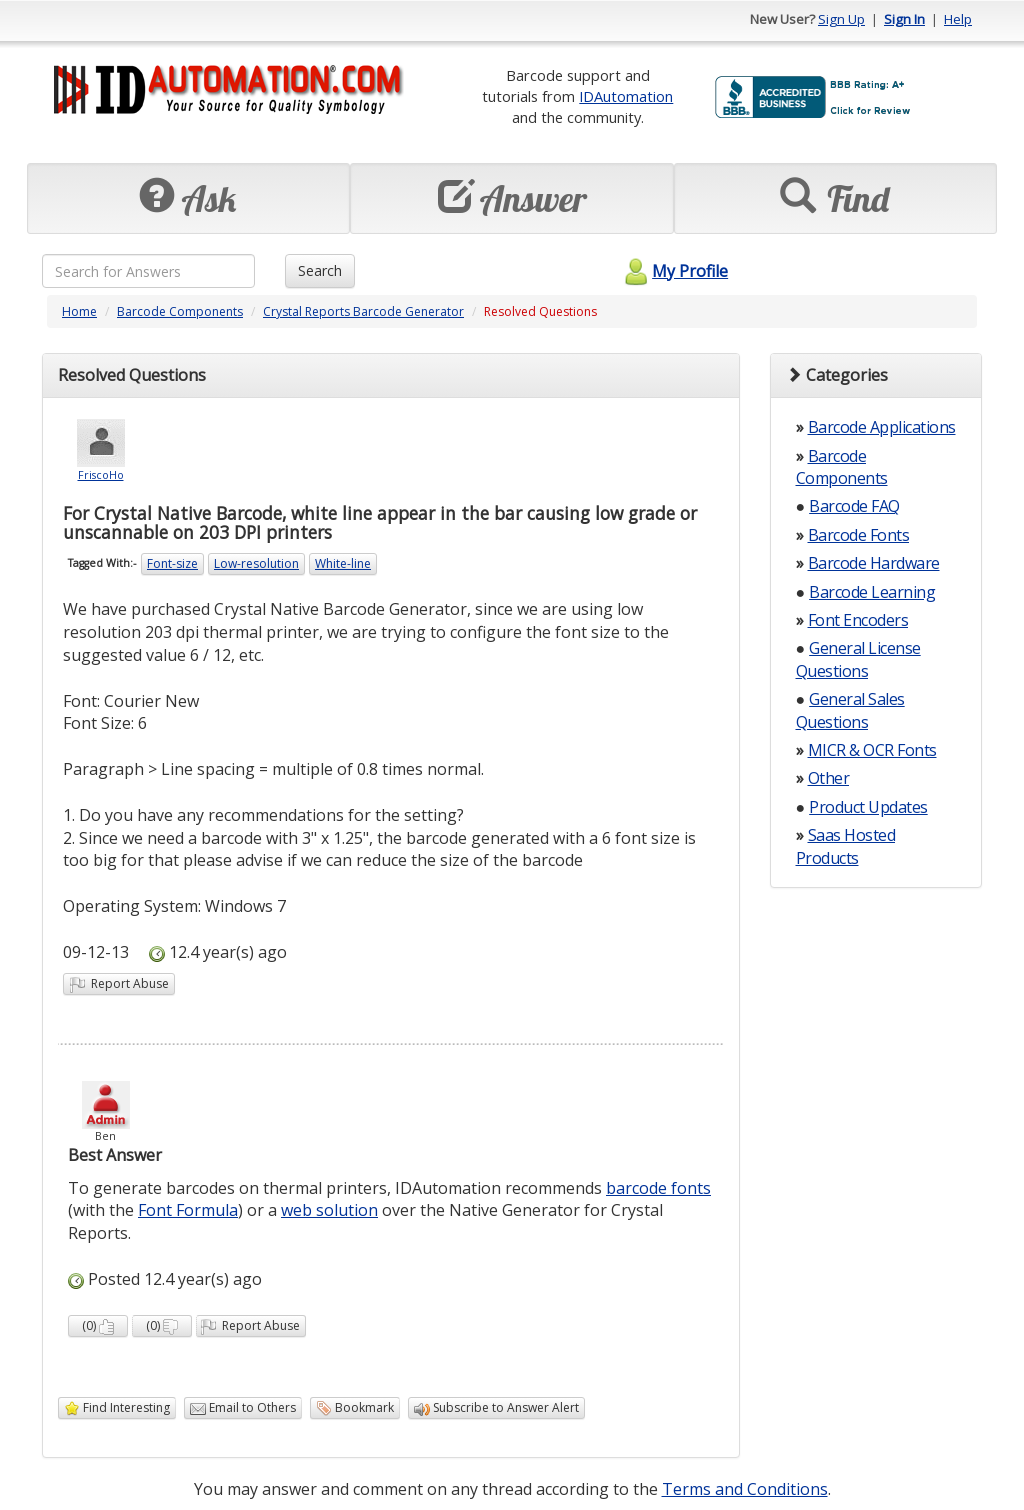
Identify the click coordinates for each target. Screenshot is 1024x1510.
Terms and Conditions (745, 1489)
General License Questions (858, 659)
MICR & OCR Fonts (872, 750)
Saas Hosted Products (846, 846)
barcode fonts (658, 1188)
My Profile (673, 271)
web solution (329, 1210)
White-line (343, 563)
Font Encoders (858, 620)
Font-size (172, 563)
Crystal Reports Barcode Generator (363, 311)
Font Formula (188, 1210)
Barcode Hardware (874, 563)
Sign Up (841, 19)
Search (320, 270)
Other (829, 778)
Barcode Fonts (859, 535)
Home (79, 311)
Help (958, 19)
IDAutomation (626, 96)
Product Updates (868, 807)
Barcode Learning (872, 592)
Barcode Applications (882, 427)
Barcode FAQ (854, 506)
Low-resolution (256, 563)
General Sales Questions (850, 710)
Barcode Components (180, 311)
